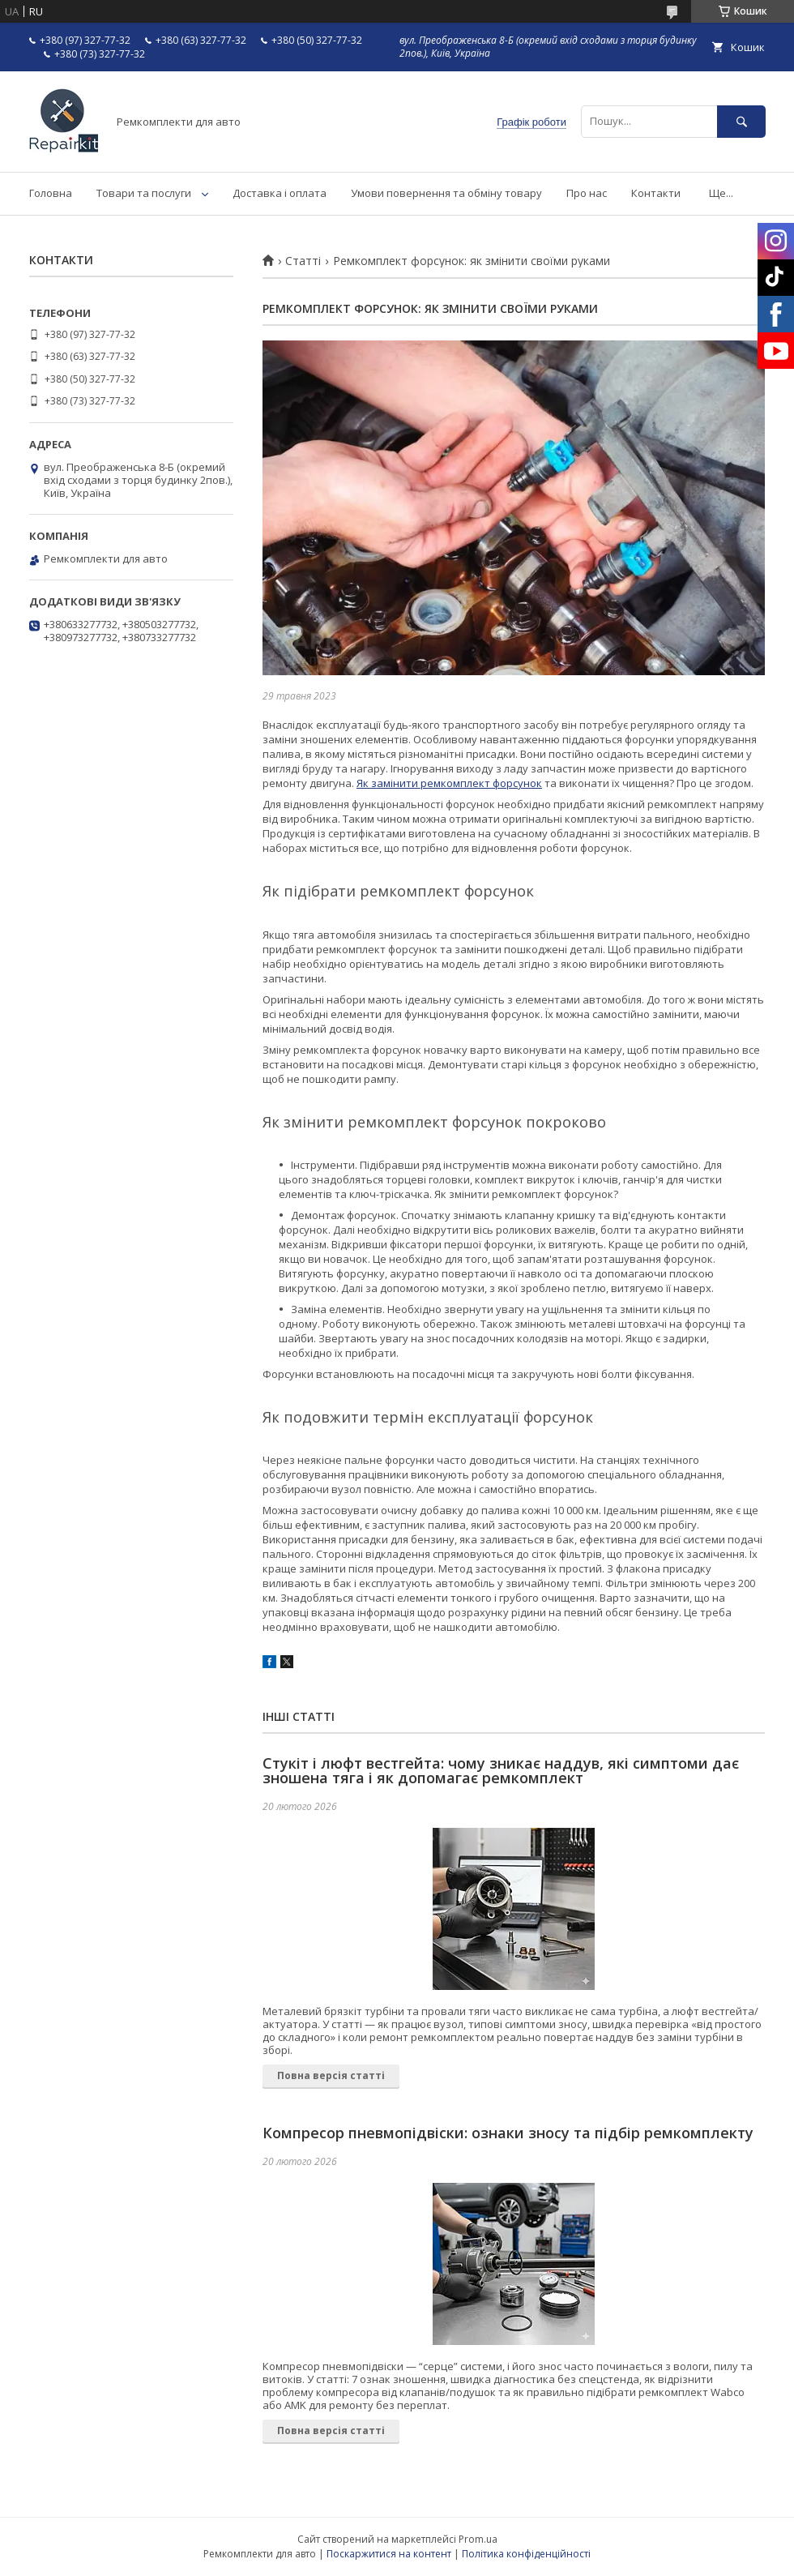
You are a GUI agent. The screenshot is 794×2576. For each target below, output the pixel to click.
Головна (50, 193)
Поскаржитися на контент (389, 2554)
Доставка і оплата (280, 193)
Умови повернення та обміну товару (446, 193)
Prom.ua (478, 2539)
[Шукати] (741, 121)
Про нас (586, 193)
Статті (303, 261)
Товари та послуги (143, 193)
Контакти (656, 193)
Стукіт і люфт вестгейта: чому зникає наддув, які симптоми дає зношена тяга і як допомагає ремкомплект (501, 1770)
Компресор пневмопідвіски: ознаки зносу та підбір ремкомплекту (508, 2132)
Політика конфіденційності (526, 2554)
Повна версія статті (331, 2075)
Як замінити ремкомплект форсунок (449, 783)
